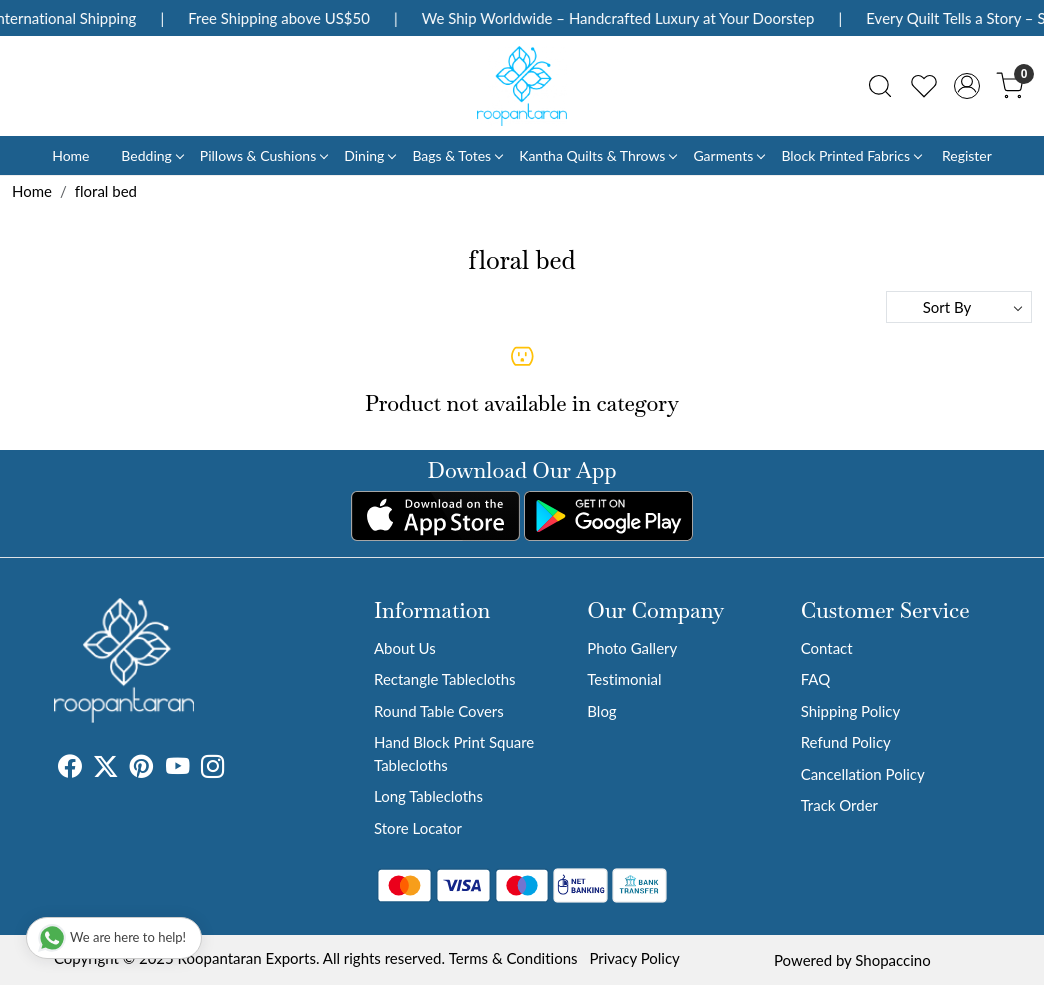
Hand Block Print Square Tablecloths (454, 753)
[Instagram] (213, 769)
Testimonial (624, 679)
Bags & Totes (457, 155)
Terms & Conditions (513, 958)
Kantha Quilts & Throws (597, 155)
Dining (369, 155)
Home (70, 155)
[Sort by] (959, 307)
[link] (880, 86)
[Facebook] (70, 769)
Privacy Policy (634, 958)
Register (967, 155)
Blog (601, 711)
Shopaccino (892, 960)
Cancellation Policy (863, 774)
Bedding (151, 155)
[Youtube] (178, 769)
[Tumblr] (237, 769)
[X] (106, 769)
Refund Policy (846, 742)
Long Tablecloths (428, 796)
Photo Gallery (632, 648)
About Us (405, 648)
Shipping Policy (851, 711)
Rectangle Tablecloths (445, 679)
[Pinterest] (142, 769)
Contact (827, 648)
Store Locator (418, 828)
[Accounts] (967, 86)
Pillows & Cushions (263, 155)
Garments (728, 155)
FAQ (816, 679)
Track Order (839, 805)
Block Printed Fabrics (851, 155)
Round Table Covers (439, 711)
